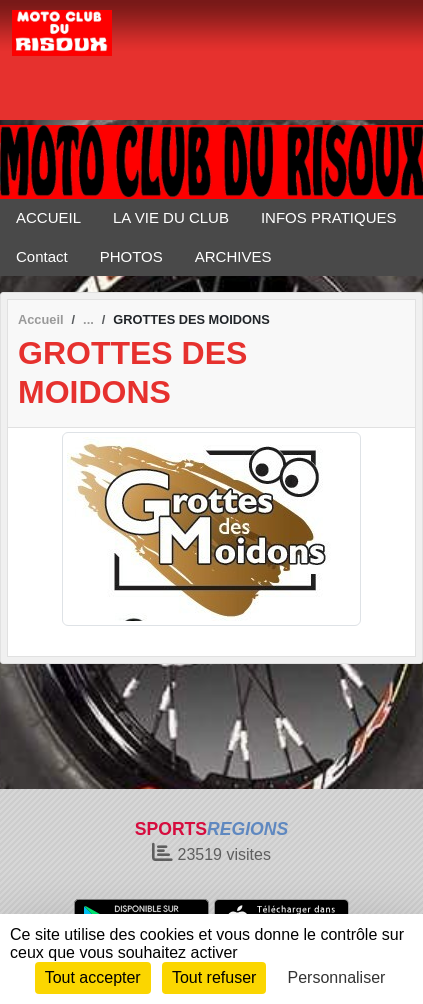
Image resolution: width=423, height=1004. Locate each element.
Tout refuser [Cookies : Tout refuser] (214, 977)
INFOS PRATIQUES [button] (329, 217)
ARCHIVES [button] (233, 256)
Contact (42, 256)
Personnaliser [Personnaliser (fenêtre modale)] (337, 977)
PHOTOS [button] (131, 256)
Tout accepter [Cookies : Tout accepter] (93, 977)
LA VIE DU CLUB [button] (171, 217)
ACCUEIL (48, 217)
